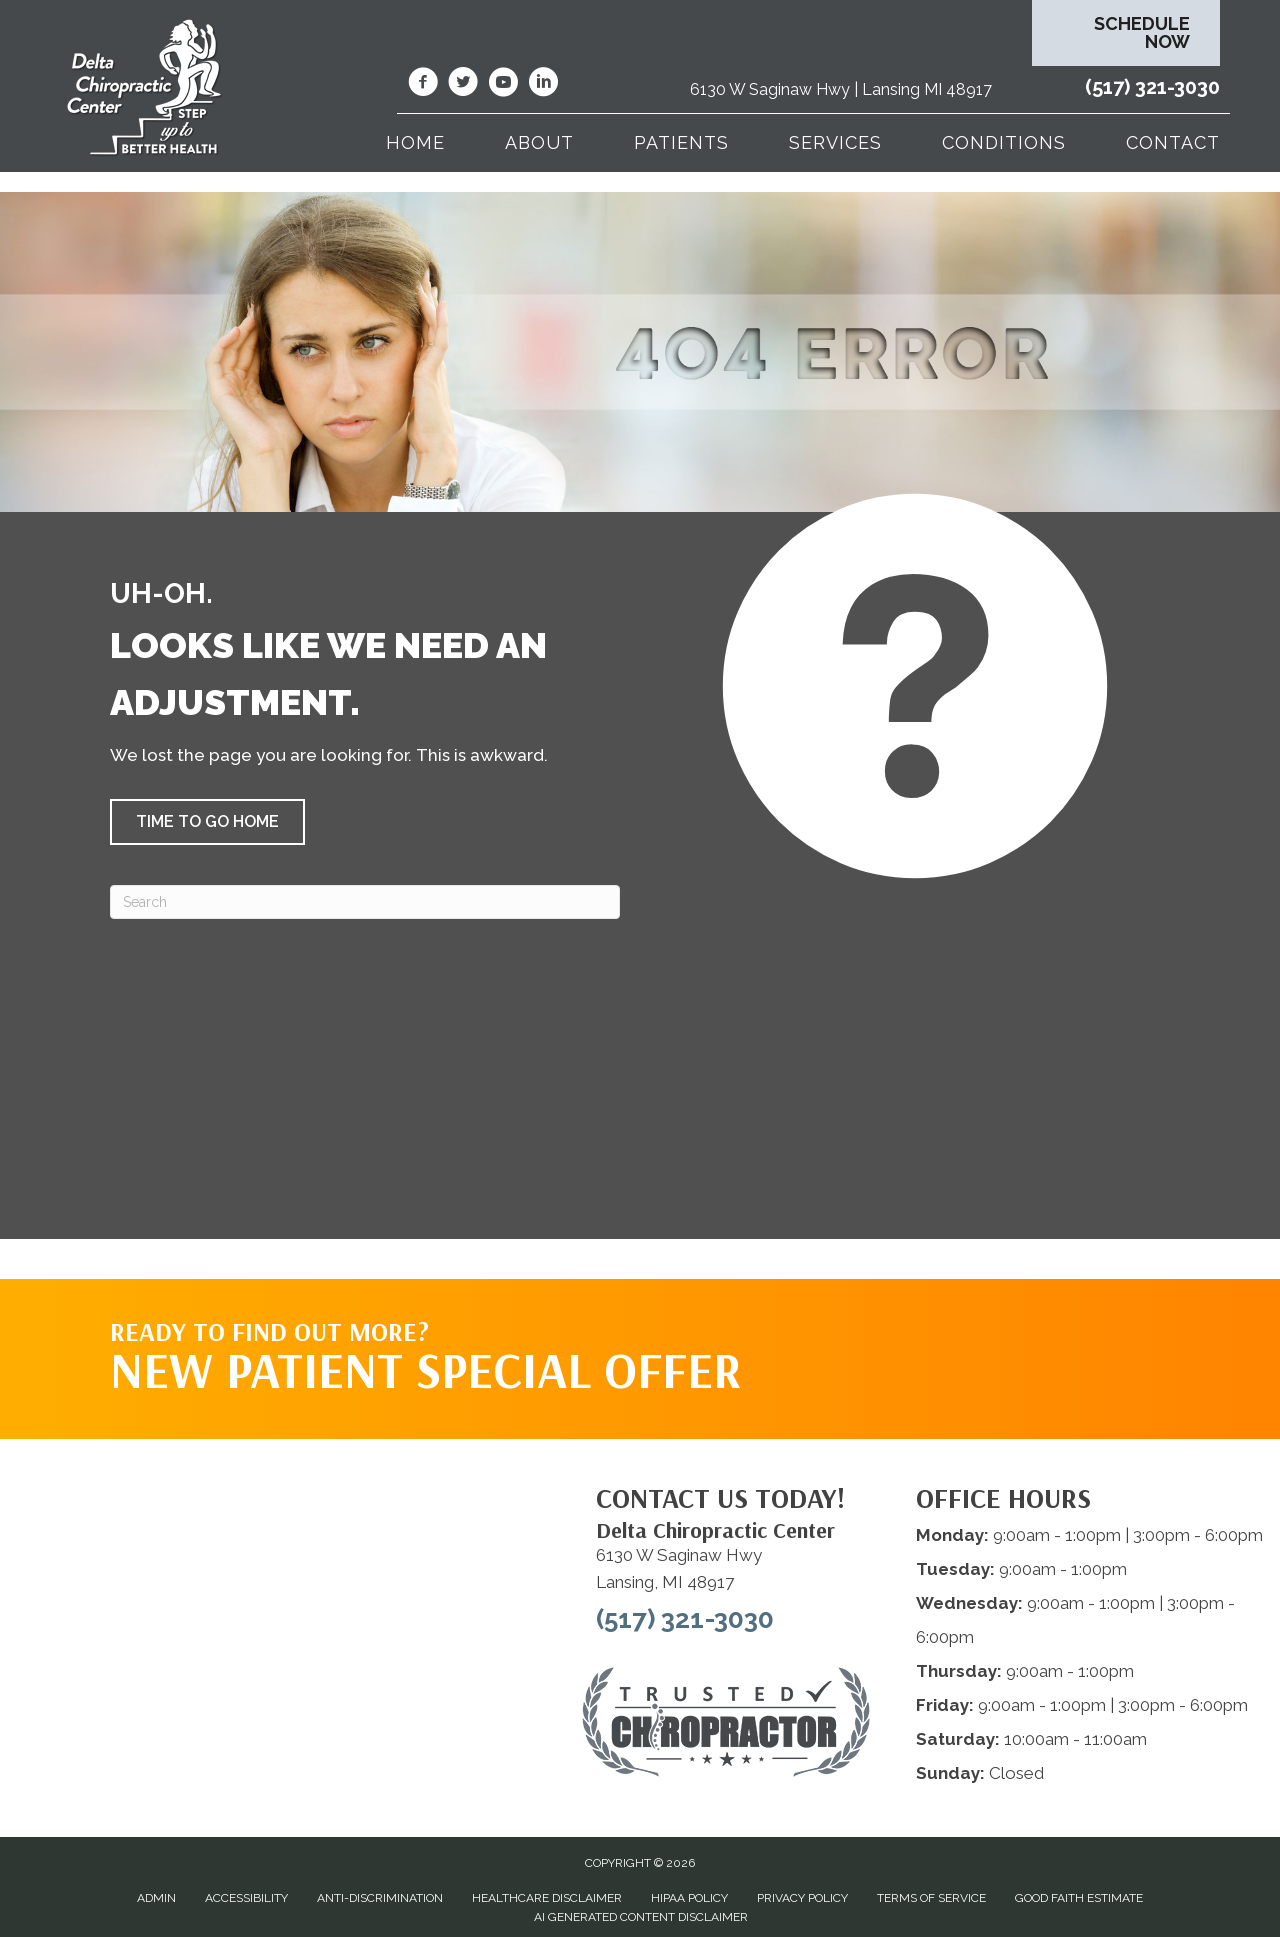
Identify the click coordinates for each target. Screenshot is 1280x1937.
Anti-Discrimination (380, 1898)
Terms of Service (931, 1898)
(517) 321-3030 (1152, 87)
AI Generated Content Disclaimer (641, 1917)
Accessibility (246, 1898)
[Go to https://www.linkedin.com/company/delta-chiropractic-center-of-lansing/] (543, 85)
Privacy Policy (802, 1898)
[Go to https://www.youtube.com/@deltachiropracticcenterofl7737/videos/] (503, 85)
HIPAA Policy (689, 1898)
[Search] (365, 902)
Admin (156, 1898)
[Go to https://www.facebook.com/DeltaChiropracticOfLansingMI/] (423, 85)
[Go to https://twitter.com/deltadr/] (463, 85)
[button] (207, 822)
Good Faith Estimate (1079, 1898)
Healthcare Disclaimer (547, 1898)
